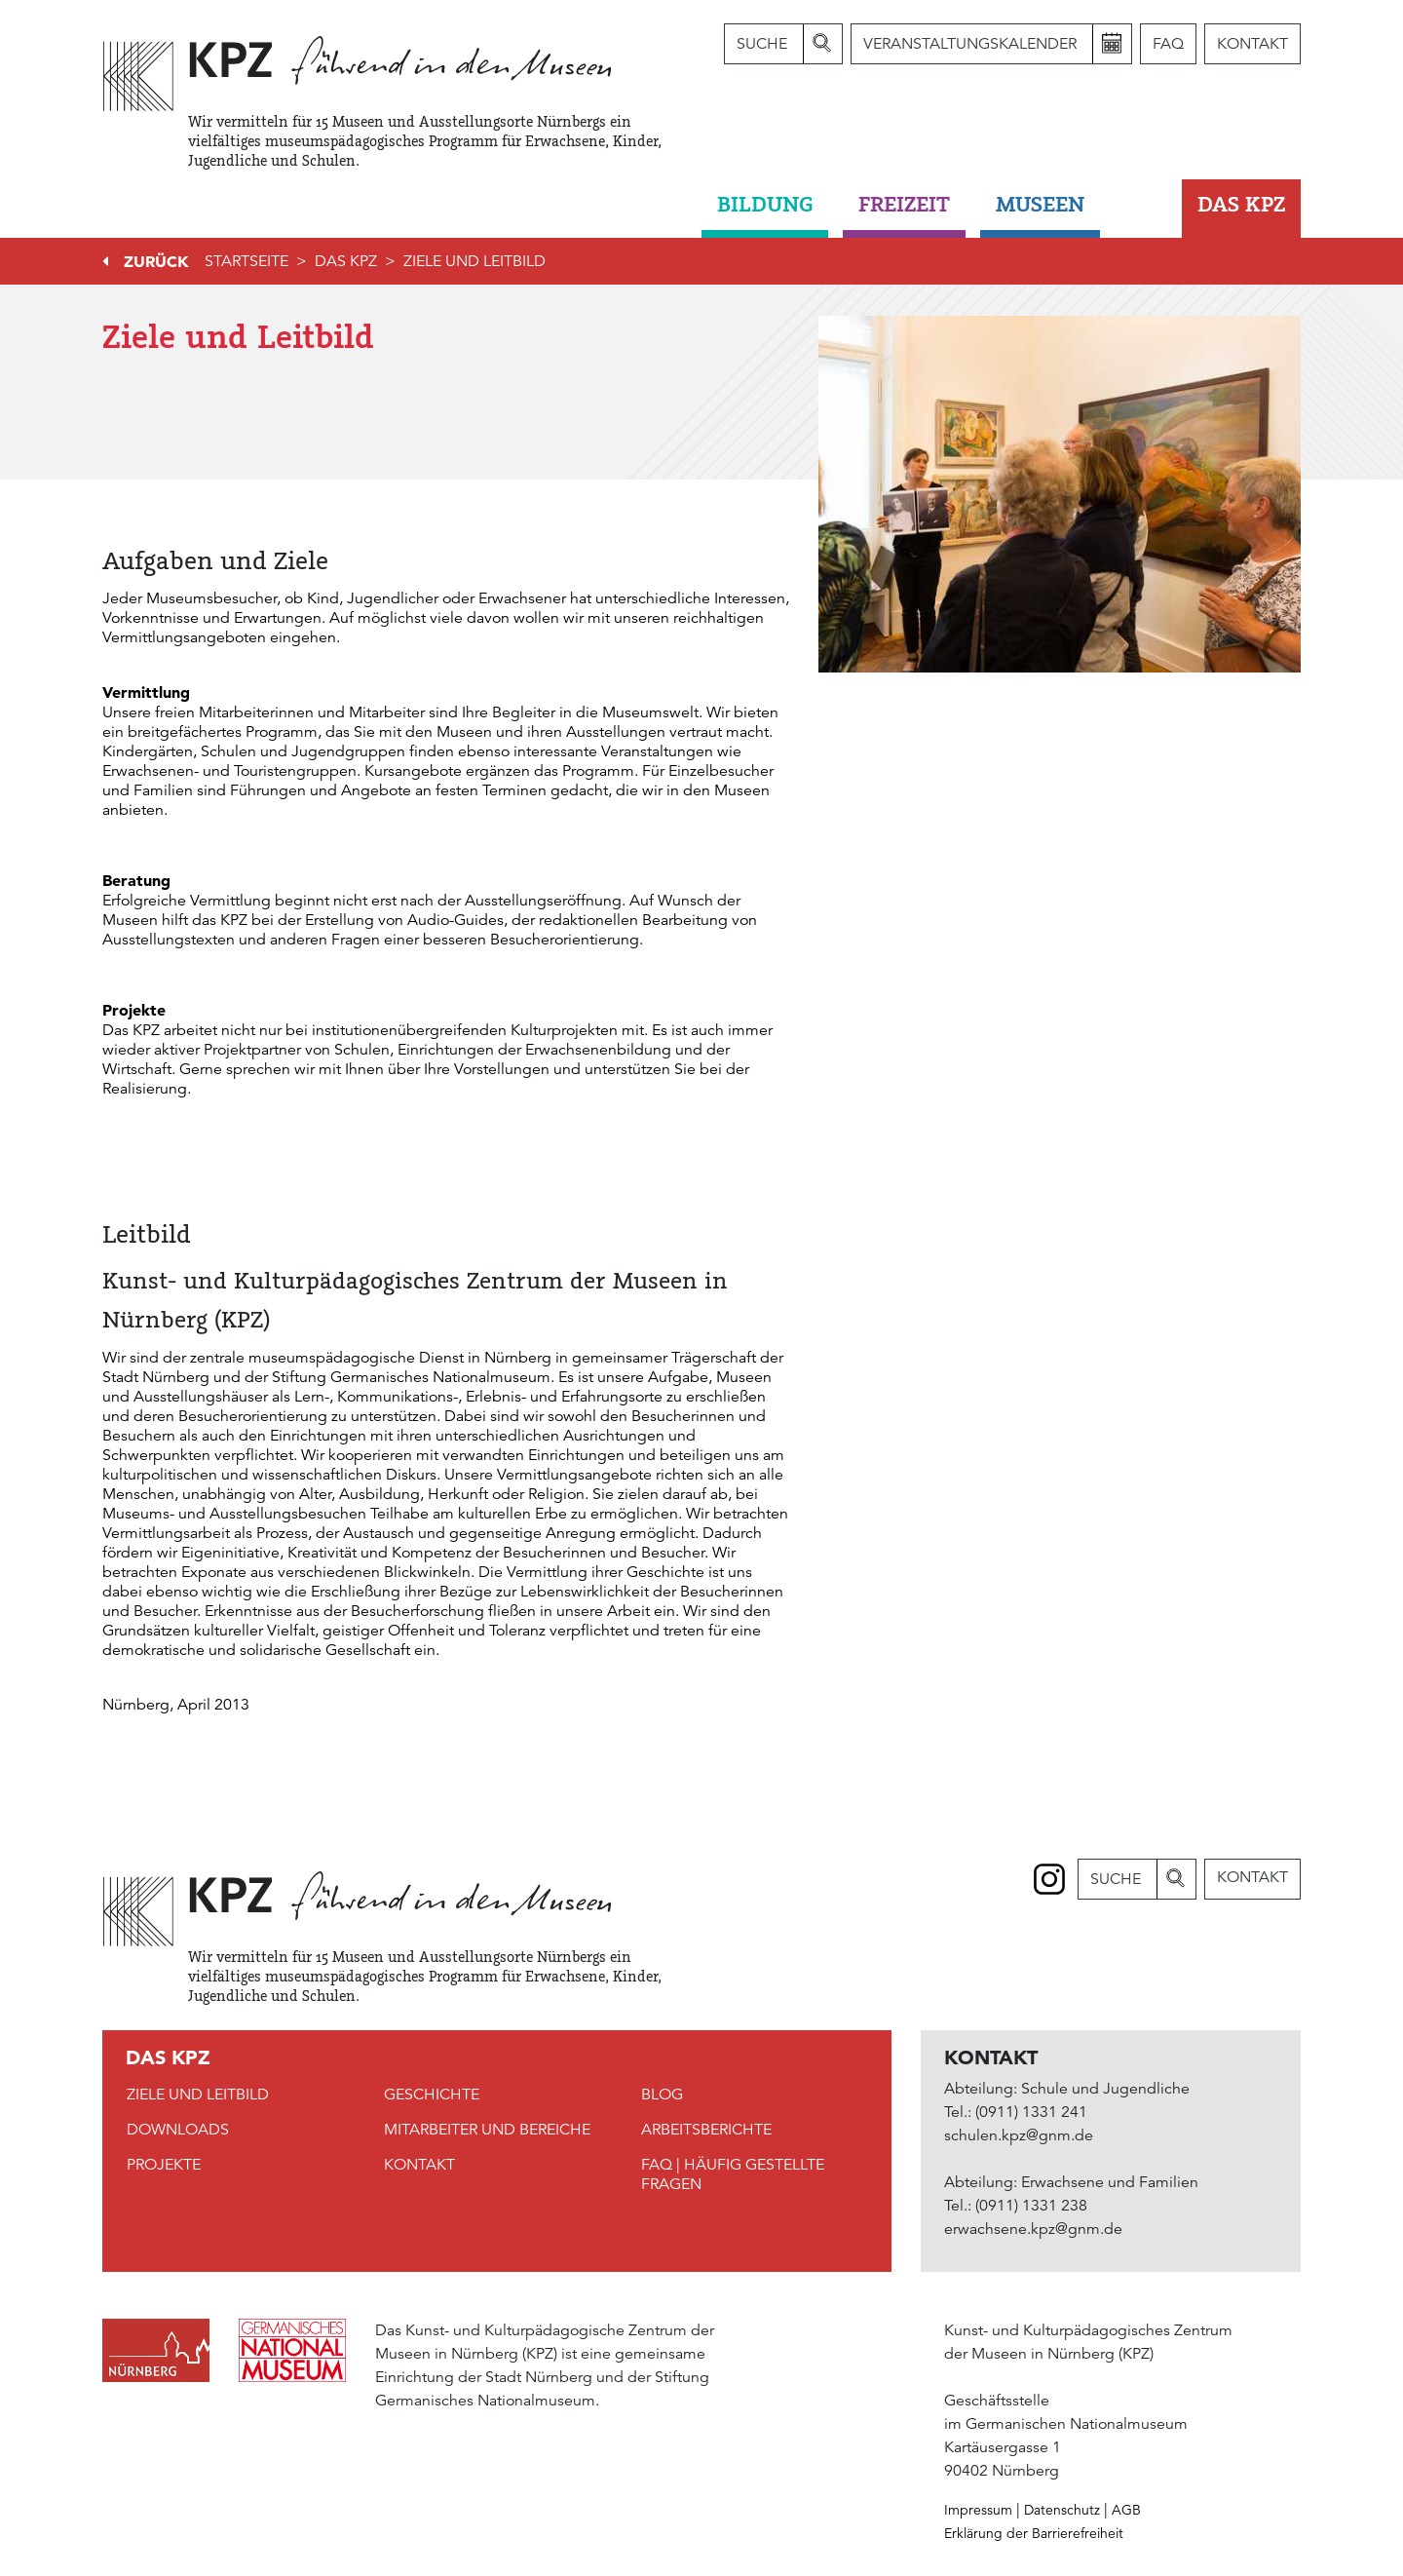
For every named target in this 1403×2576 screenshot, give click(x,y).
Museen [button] (1040, 204)
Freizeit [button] (904, 204)
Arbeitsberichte (706, 2129)
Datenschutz (1062, 2509)
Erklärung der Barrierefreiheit (1033, 2533)
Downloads (178, 2129)
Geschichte (431, 2094)
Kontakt (1252, 44)
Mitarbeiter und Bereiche (487, 2129)
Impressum (978, 2509)
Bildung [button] (765, 204)
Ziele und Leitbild (474, 261)
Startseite (246, 261)
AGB (1126, 2509)
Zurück (156, 261)
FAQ (1168, 44)
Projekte (164, 2164)
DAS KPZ (346, 261)
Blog (662, 2094)
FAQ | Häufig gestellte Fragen (732, 2174)
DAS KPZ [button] (1241, 204)
